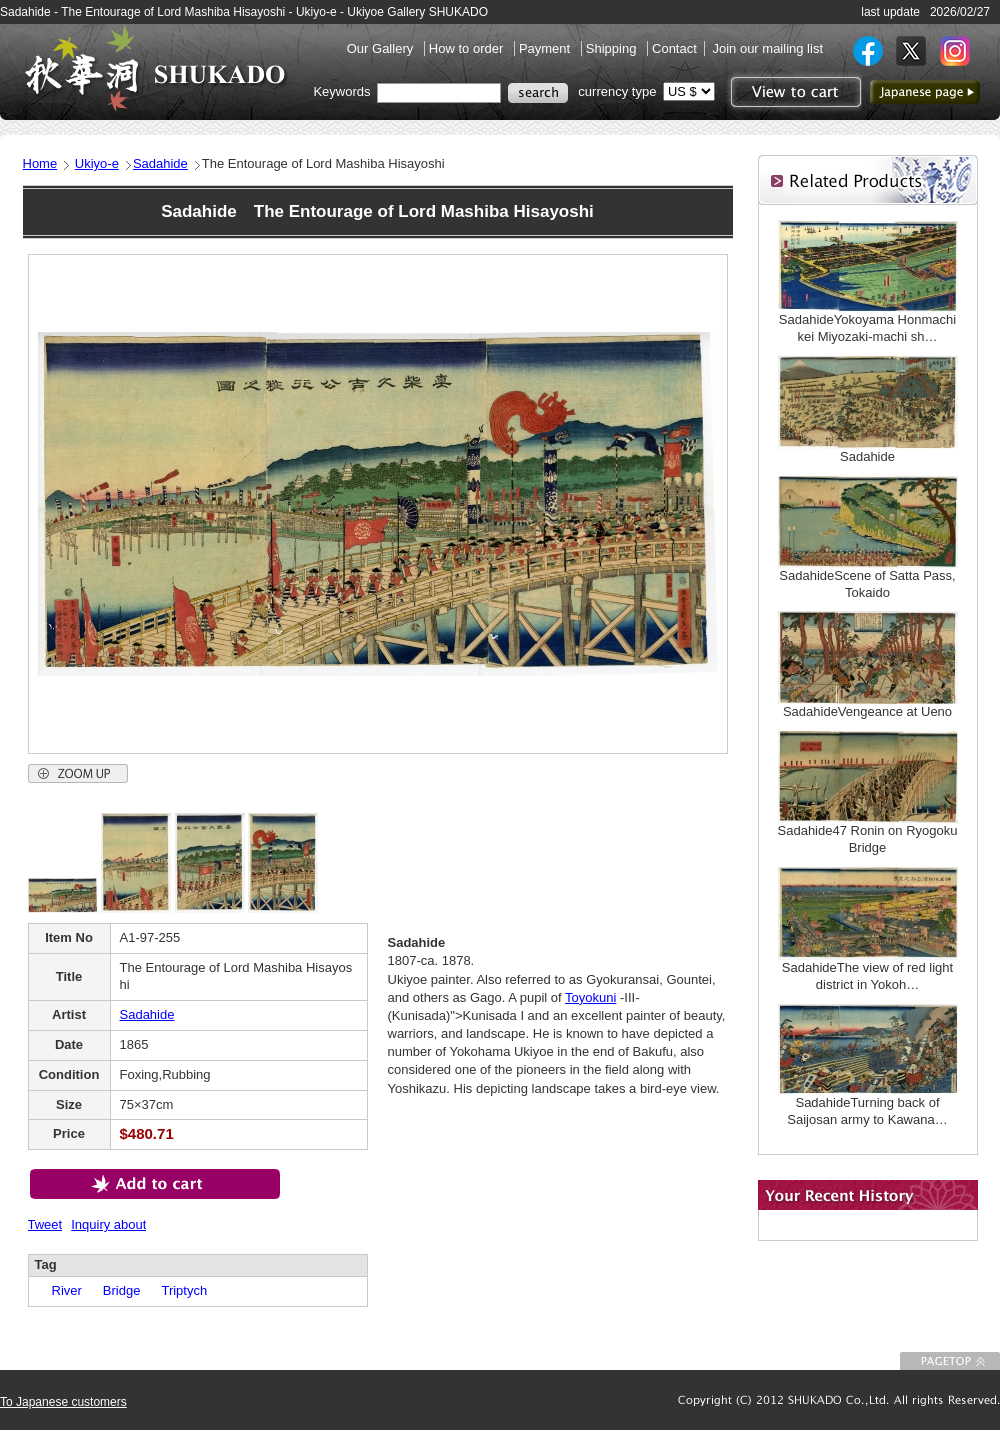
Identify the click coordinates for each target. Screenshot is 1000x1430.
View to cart (793, 92)
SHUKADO (155, 68)
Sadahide (160, 163)
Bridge (115, 1290)
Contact (674, 48)
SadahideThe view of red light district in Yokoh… (867, 976)
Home (40, 163)
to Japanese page (925, 92)
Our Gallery (382, 48)
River (60, 1290)
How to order (468, 48)
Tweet (45, 1224)
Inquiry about (108, 1224)
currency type (617, 91)
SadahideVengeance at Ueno (867, 711)
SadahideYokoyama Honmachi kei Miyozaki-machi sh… (867, 328)
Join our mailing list (767, 48)
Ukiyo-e (97, 163)
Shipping (613, 48)
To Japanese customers (63, 1402)
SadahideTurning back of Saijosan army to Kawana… (867, 1111)
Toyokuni (590, 997)
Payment (546, 48)
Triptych (177, 1290)
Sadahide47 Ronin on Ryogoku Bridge (868, 839)
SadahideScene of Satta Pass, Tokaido (867, 584)
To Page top (950, 1361)
